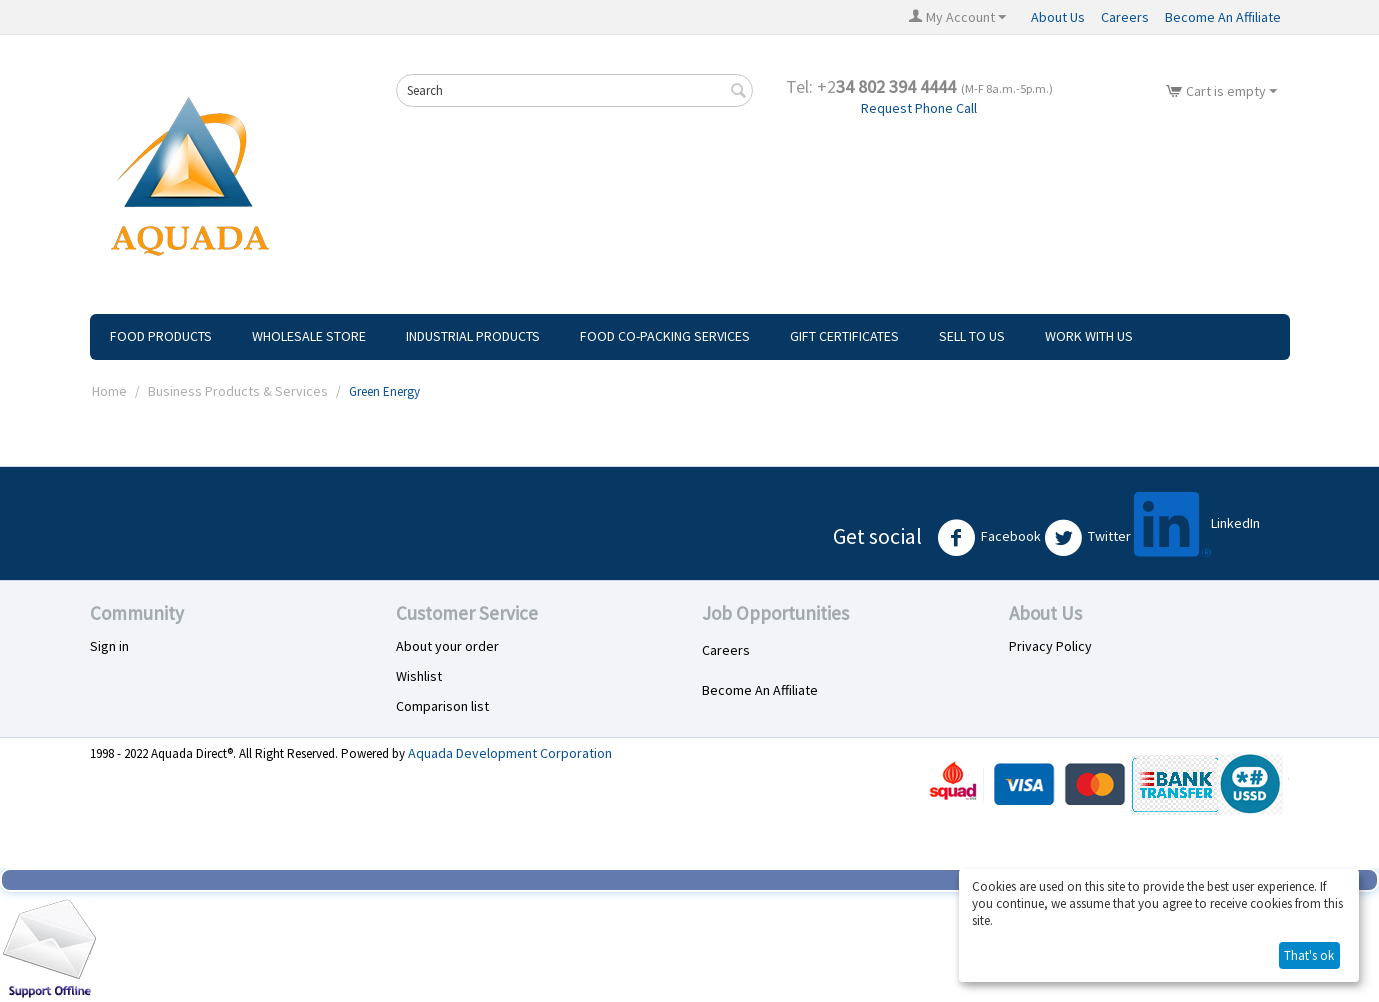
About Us (1058, 17)
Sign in (109, 646)
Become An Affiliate (1223, 17)
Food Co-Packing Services (665, 336)
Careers (1125, 17)
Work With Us (1089, 336)
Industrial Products (473, 336)
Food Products (161, 336)
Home (109, 391)
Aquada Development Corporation (510, 753)
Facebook (989, 538)
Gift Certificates (844, 336)
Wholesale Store (309, 336)
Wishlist (419, 676)
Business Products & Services (238, 391)
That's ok (1309, 955)
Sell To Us (972, 336)
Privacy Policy (1050, 646)
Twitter (1087, 538)
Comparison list (442, 706)
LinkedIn (1197, 524)
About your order (447, 646)
